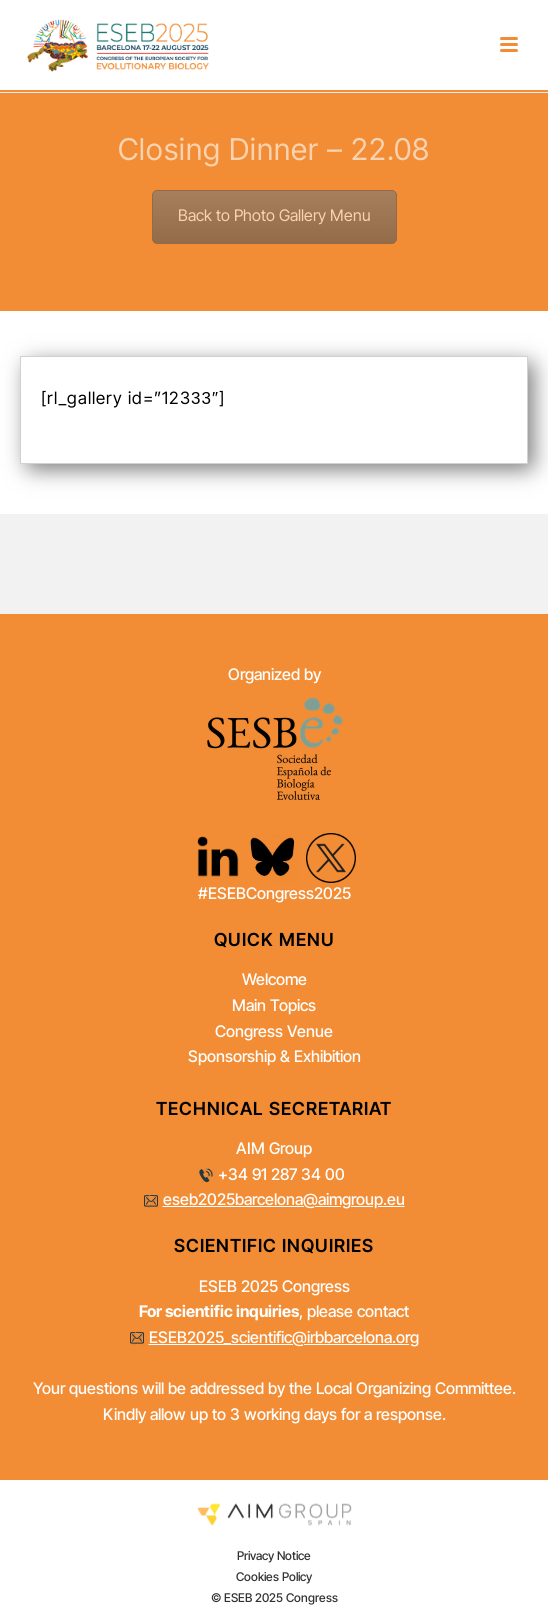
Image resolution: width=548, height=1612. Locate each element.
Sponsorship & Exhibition (274, 1058)
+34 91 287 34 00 (281, 1176)
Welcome (274, 981)
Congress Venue (274, 1033)
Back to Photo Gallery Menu (274, 217)
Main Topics (274, 1007)
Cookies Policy (274, 1578)
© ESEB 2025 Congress (274, 1599)
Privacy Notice (274, 1557)
